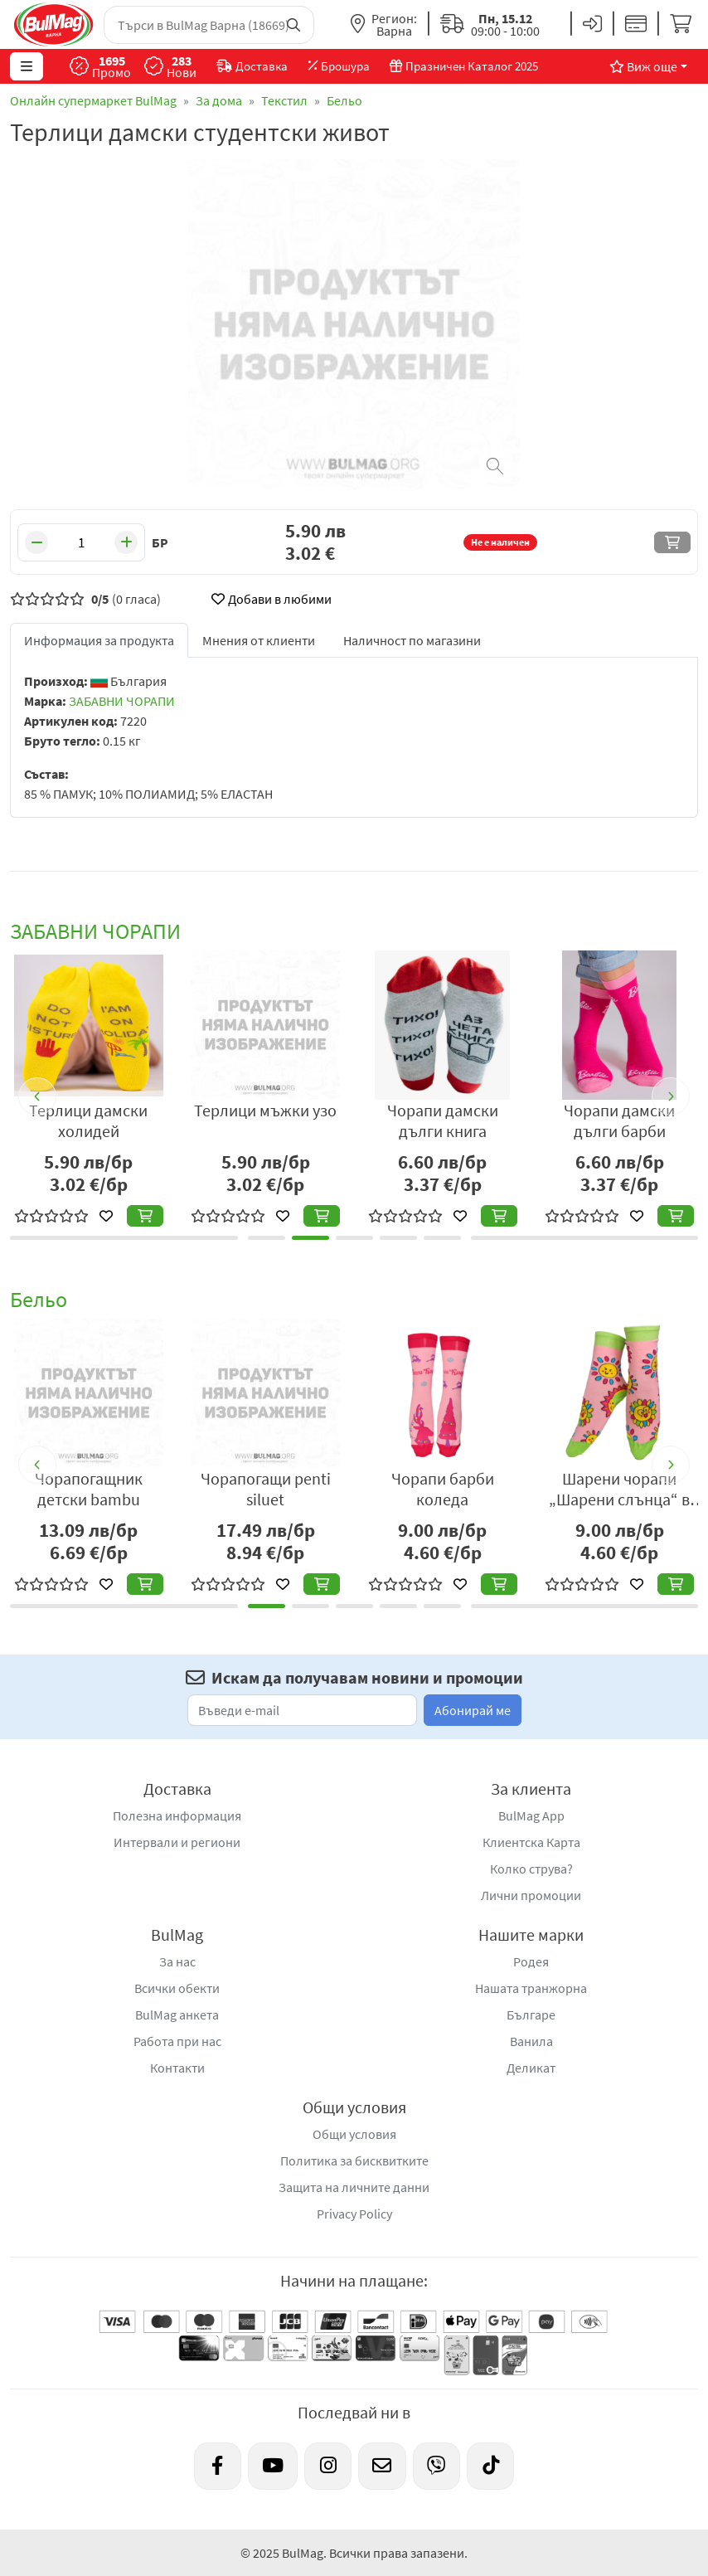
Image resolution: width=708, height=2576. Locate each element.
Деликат (531, 2067)
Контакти (177, 2067)
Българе (531, 2014)
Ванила (531, 2041)
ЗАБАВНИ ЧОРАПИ (122, 701)
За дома (219, 100)
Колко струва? (531, 1868)
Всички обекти (177, 1988)
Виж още (643, 66)
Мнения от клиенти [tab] (258, 640)
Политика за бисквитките (354, 2160)
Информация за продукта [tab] (99, 640)
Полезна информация (177, 1815)
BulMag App (531, 1815)
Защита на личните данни (354, 2187)
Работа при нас (177, 2041)
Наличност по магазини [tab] (412, 640)
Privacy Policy (354, 2213)
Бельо (344, 100)
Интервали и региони (177, 1842)
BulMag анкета (177, 2014)
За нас (177, 1961)
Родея (531, 1961)
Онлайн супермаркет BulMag (93, 100)
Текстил (284, 100)
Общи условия (354, 2134)
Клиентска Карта (531, 1842)
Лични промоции (531, 1895)
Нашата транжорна (531, 1988)
